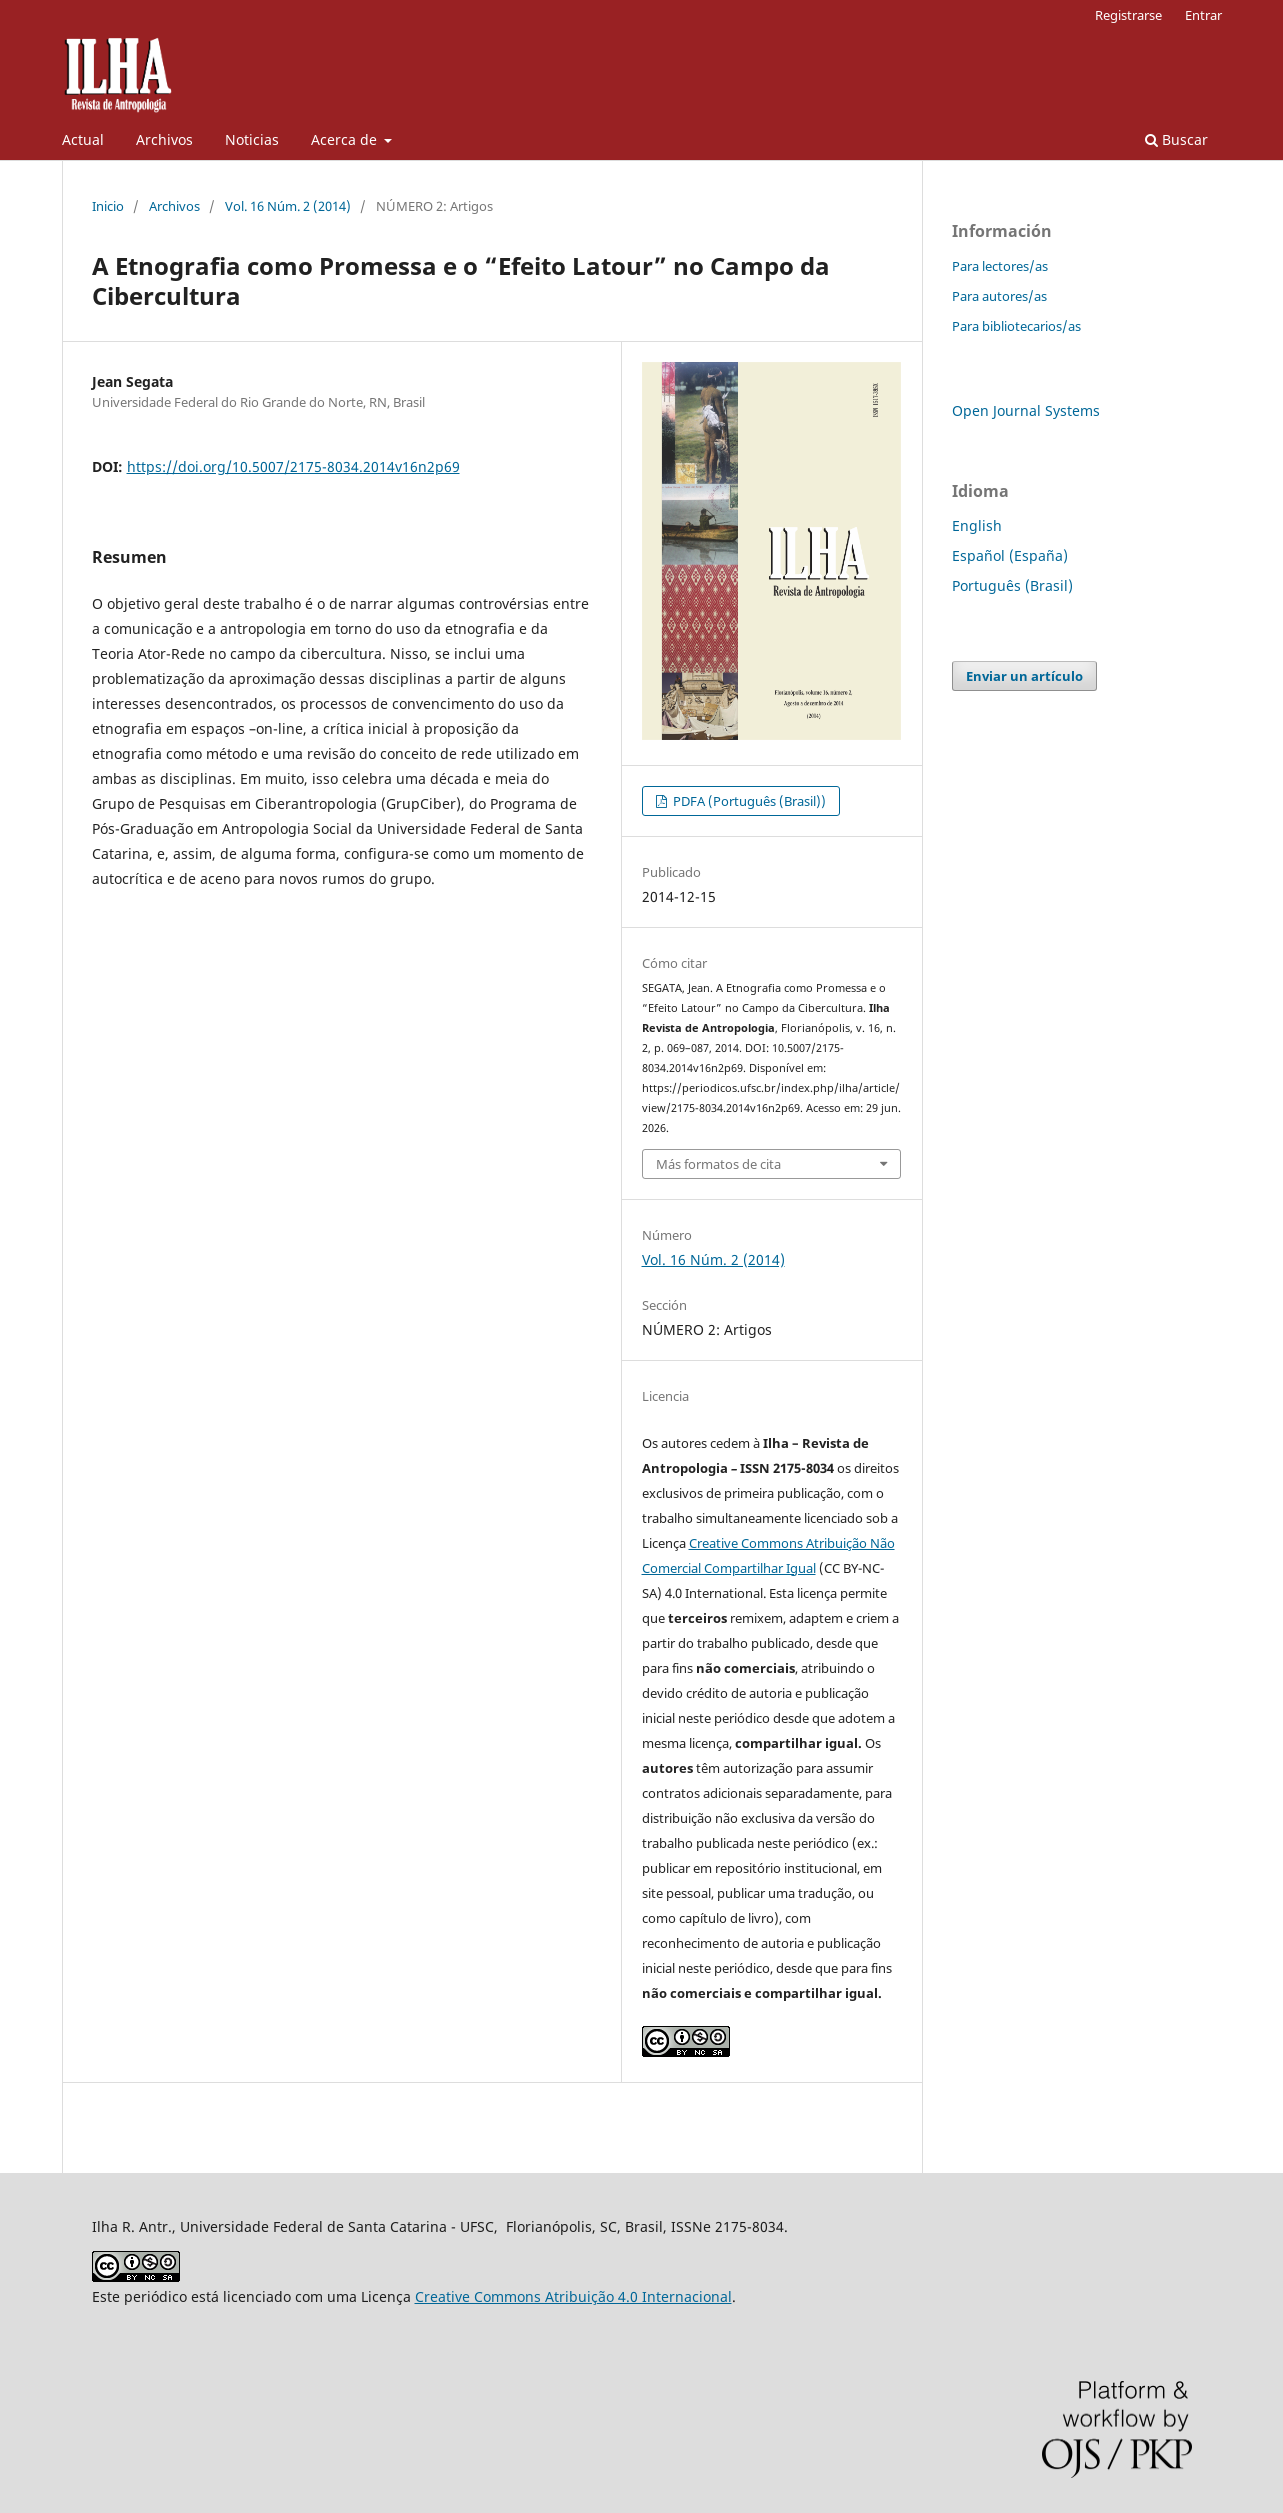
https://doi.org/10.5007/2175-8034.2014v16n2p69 (293, 466)
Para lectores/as (1000, 266)
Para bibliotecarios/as (1016, 326)
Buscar (1176, 139)
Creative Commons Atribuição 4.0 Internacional (573, 2296)
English (977, 525)
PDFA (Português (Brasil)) (748, 801)
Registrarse (1128, 15)
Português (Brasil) (1012, 585)
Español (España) (1010, 555)
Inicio (108, 206)
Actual (83, 139)
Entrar (1203, 15)
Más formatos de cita (718, 1164)
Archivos (164, 139)
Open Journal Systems (1026, 410)
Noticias (252, 139)
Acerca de (346, 139)
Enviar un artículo (1024, 676)
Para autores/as (999, 296)
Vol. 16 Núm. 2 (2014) (288, 206)
